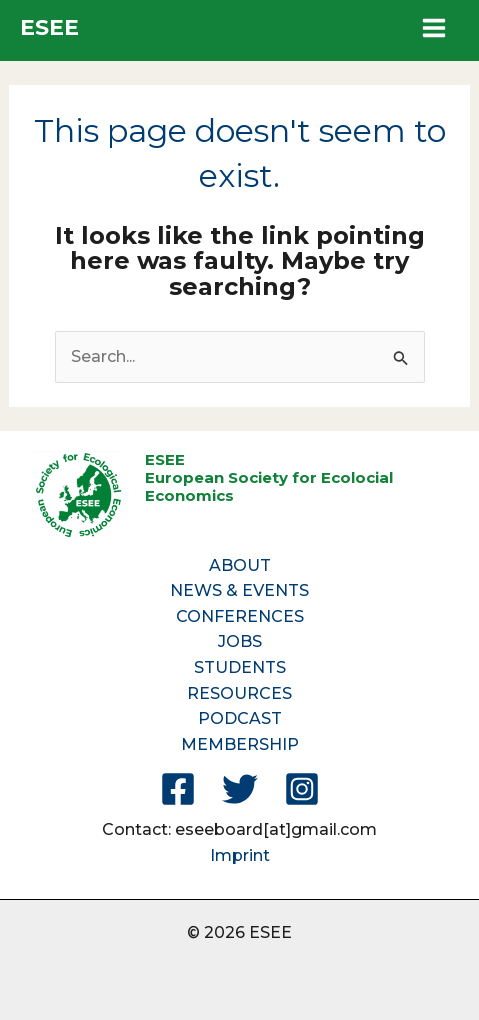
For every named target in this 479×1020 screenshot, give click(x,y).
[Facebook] (178, 789)
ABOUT (240, 565)
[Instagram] (302, 789)
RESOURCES (239, 693)
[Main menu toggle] (434, 28)
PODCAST (240, 718)
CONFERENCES (240, 616)
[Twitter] (240, 789)
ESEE (49, 27)
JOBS (240, 641)
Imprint (240, 855)
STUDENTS (240, 667)
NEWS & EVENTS (239, 590)
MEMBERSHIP (240, 744)
